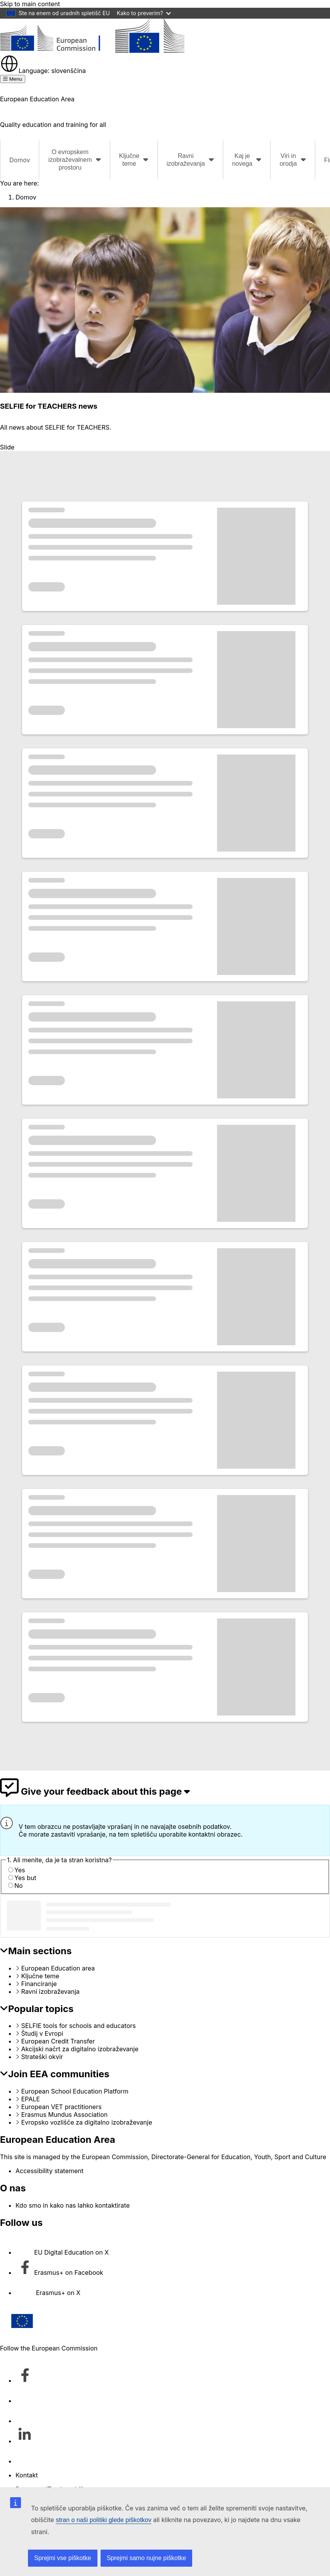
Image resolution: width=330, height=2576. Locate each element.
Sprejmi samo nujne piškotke (146, 2558)
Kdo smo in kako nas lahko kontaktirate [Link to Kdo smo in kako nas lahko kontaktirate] (73, 2205)
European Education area (58, 1968)
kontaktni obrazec (214, 1834)
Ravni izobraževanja (50, 1991)
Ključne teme (40, 1976)
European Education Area (57, 2139)
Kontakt (27, 2475)
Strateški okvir (42, 2057)
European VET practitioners (61, 2107)
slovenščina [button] (43, 71)
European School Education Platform (75, 2091)
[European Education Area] (92, 50)
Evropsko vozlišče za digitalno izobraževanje (86, 2122)
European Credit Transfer (58, 2041)
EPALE (30, 2099)
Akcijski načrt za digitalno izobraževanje (80, 2049)
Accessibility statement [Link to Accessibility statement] (49, 2171)
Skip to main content (30, 4)
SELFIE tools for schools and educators (78, 2026)
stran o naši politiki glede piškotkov (103, 2520)
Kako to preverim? (144, 13)
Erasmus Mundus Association (64, 2114)
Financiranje (39, 1984)
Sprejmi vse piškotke (62, 2558)
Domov (19, 160)
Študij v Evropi (42, 2033)
